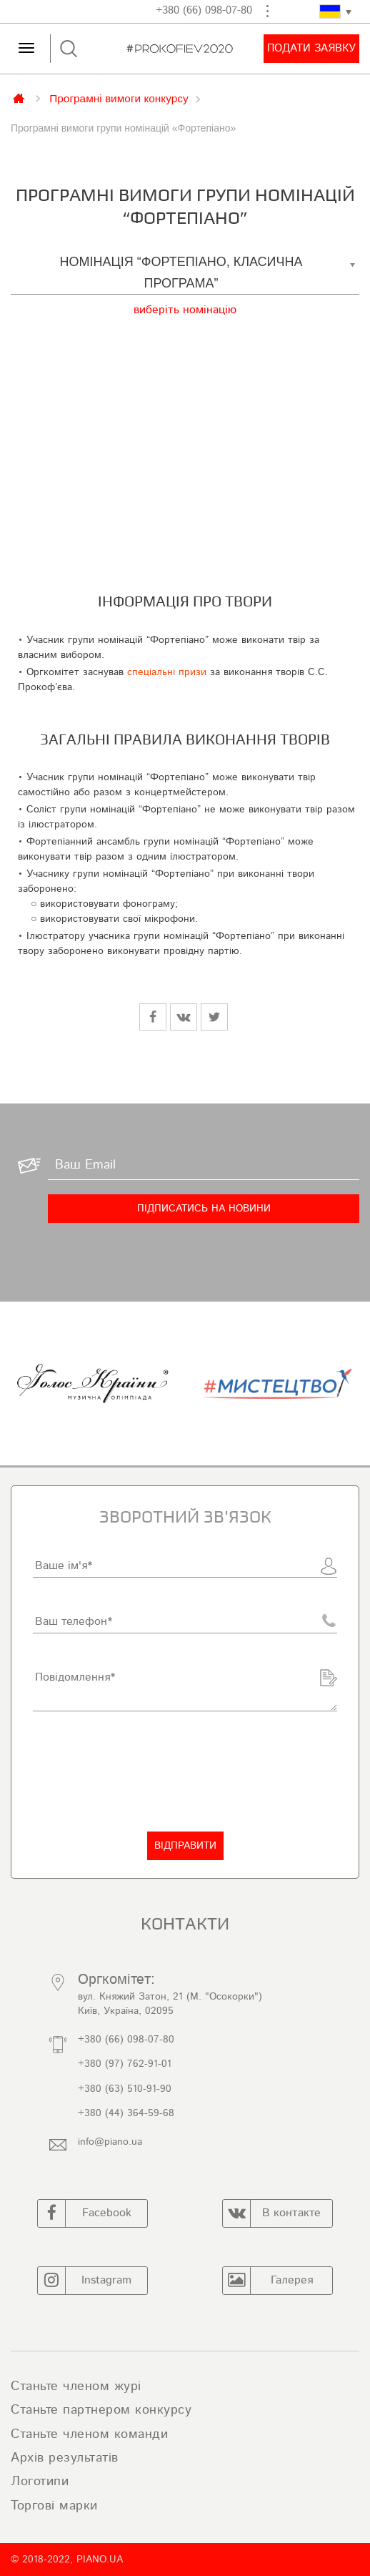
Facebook (84, 2213)
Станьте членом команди (89, 2434)
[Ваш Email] (203, 1165)
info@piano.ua (110, 2142)
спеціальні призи (166, 672)
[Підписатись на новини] (203, 1208)
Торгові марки (54, 2505)
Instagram (84, 2280)
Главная (20, 97)
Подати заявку (311, 48)
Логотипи (40, 2481)
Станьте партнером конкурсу (101, 2410)
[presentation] (141, 1771)
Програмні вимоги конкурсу (119, 98)
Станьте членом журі (76, 2386)
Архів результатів (65, 2458)
